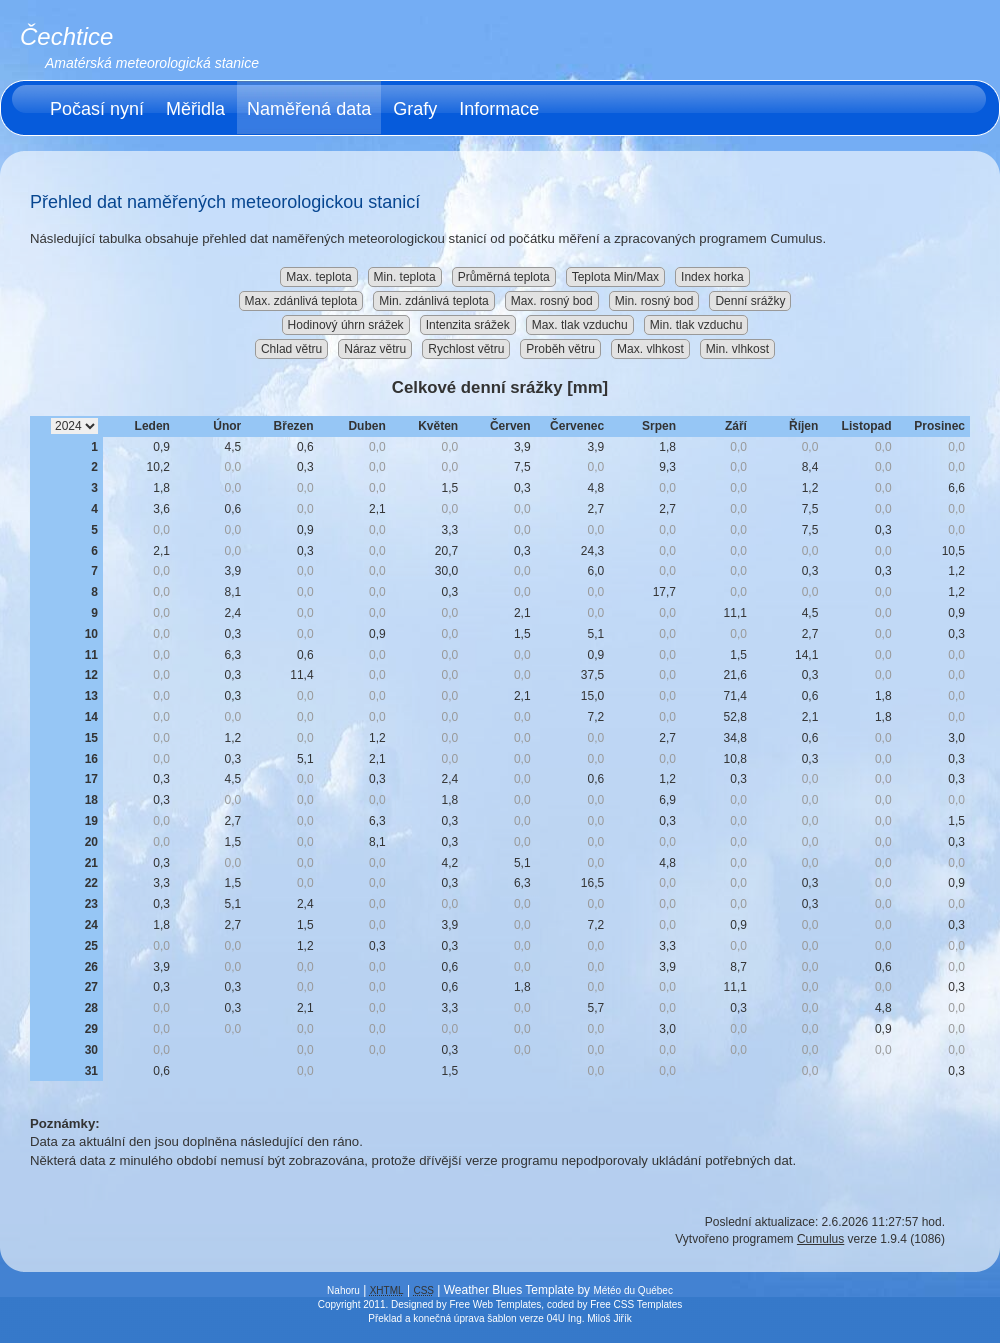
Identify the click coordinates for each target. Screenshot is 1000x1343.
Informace (499, 109)
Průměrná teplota (504, 277)
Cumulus (820, 1239)
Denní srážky (750, 301)
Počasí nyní (97, 109)
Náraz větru (375, 349)
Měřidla (195, 109)
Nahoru (343, 1290)
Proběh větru (560, 349)
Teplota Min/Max (615, 277)
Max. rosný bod (552, 301)
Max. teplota (318, 277)
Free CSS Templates (636, 1304)
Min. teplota (405, 277)
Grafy (415, 109)
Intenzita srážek (468, 325)
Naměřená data (309, 109)
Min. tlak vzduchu (696, 325)
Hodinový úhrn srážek (346, 325)
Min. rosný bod (654, 301)
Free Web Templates (495, 1304)
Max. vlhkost (650, 349)
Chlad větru (291, 349)
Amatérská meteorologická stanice (152, 63)
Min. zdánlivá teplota (433, 301)
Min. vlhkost (737, 349)
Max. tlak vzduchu (580, 325)
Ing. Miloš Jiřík (600, 1318)
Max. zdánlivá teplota (301, 301)
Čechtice (66, 36)
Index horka (712, 277)
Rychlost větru (466, 349)
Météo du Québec (633, 1290)
